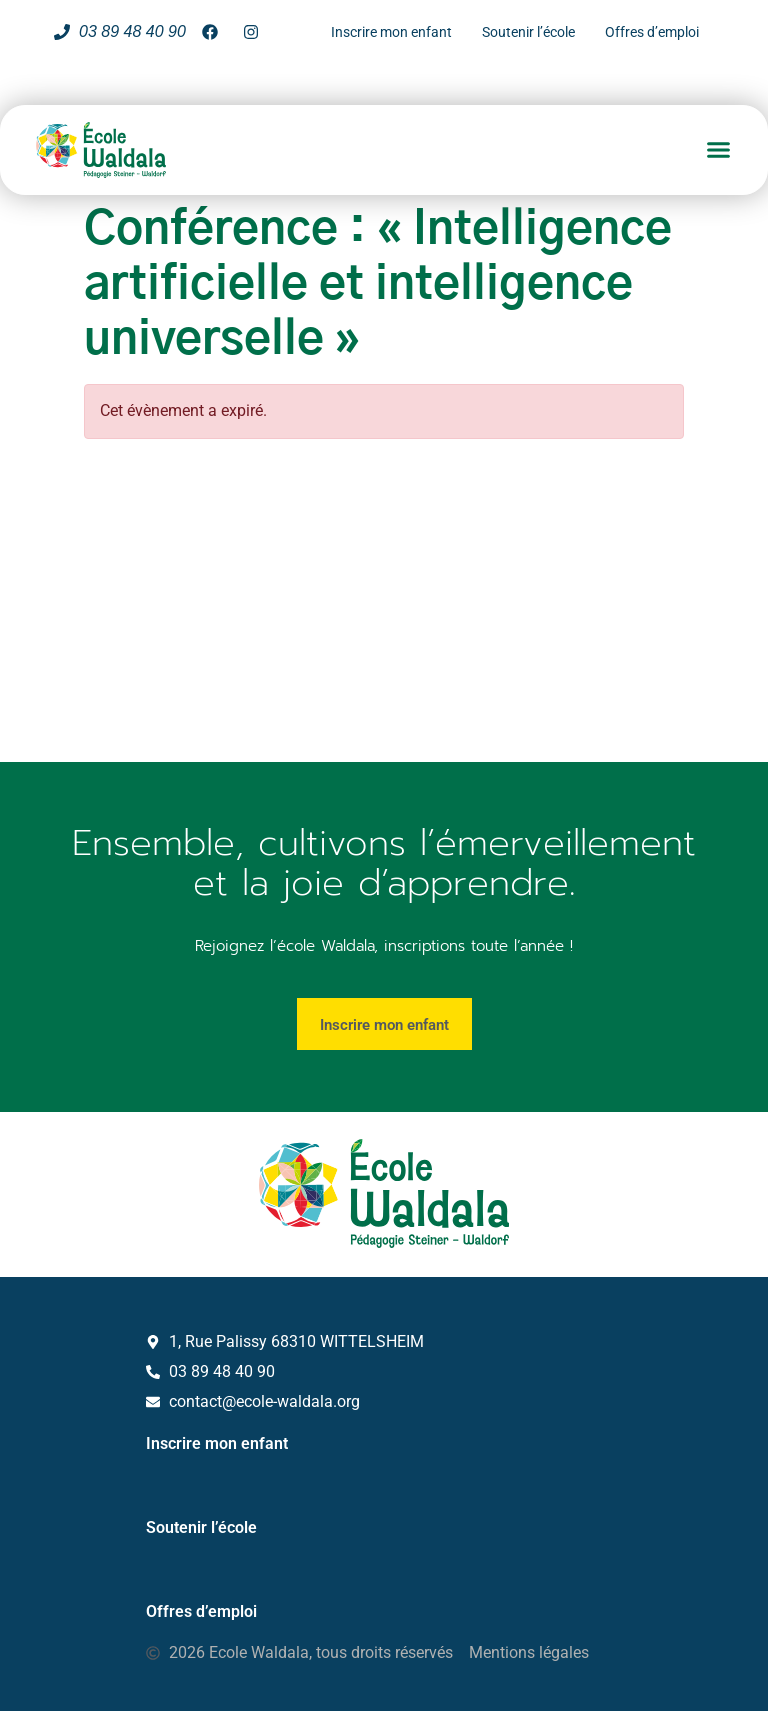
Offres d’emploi (201, 1610)
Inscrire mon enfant (217, 1442)
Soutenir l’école (201, 1526)
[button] (719, 150)
